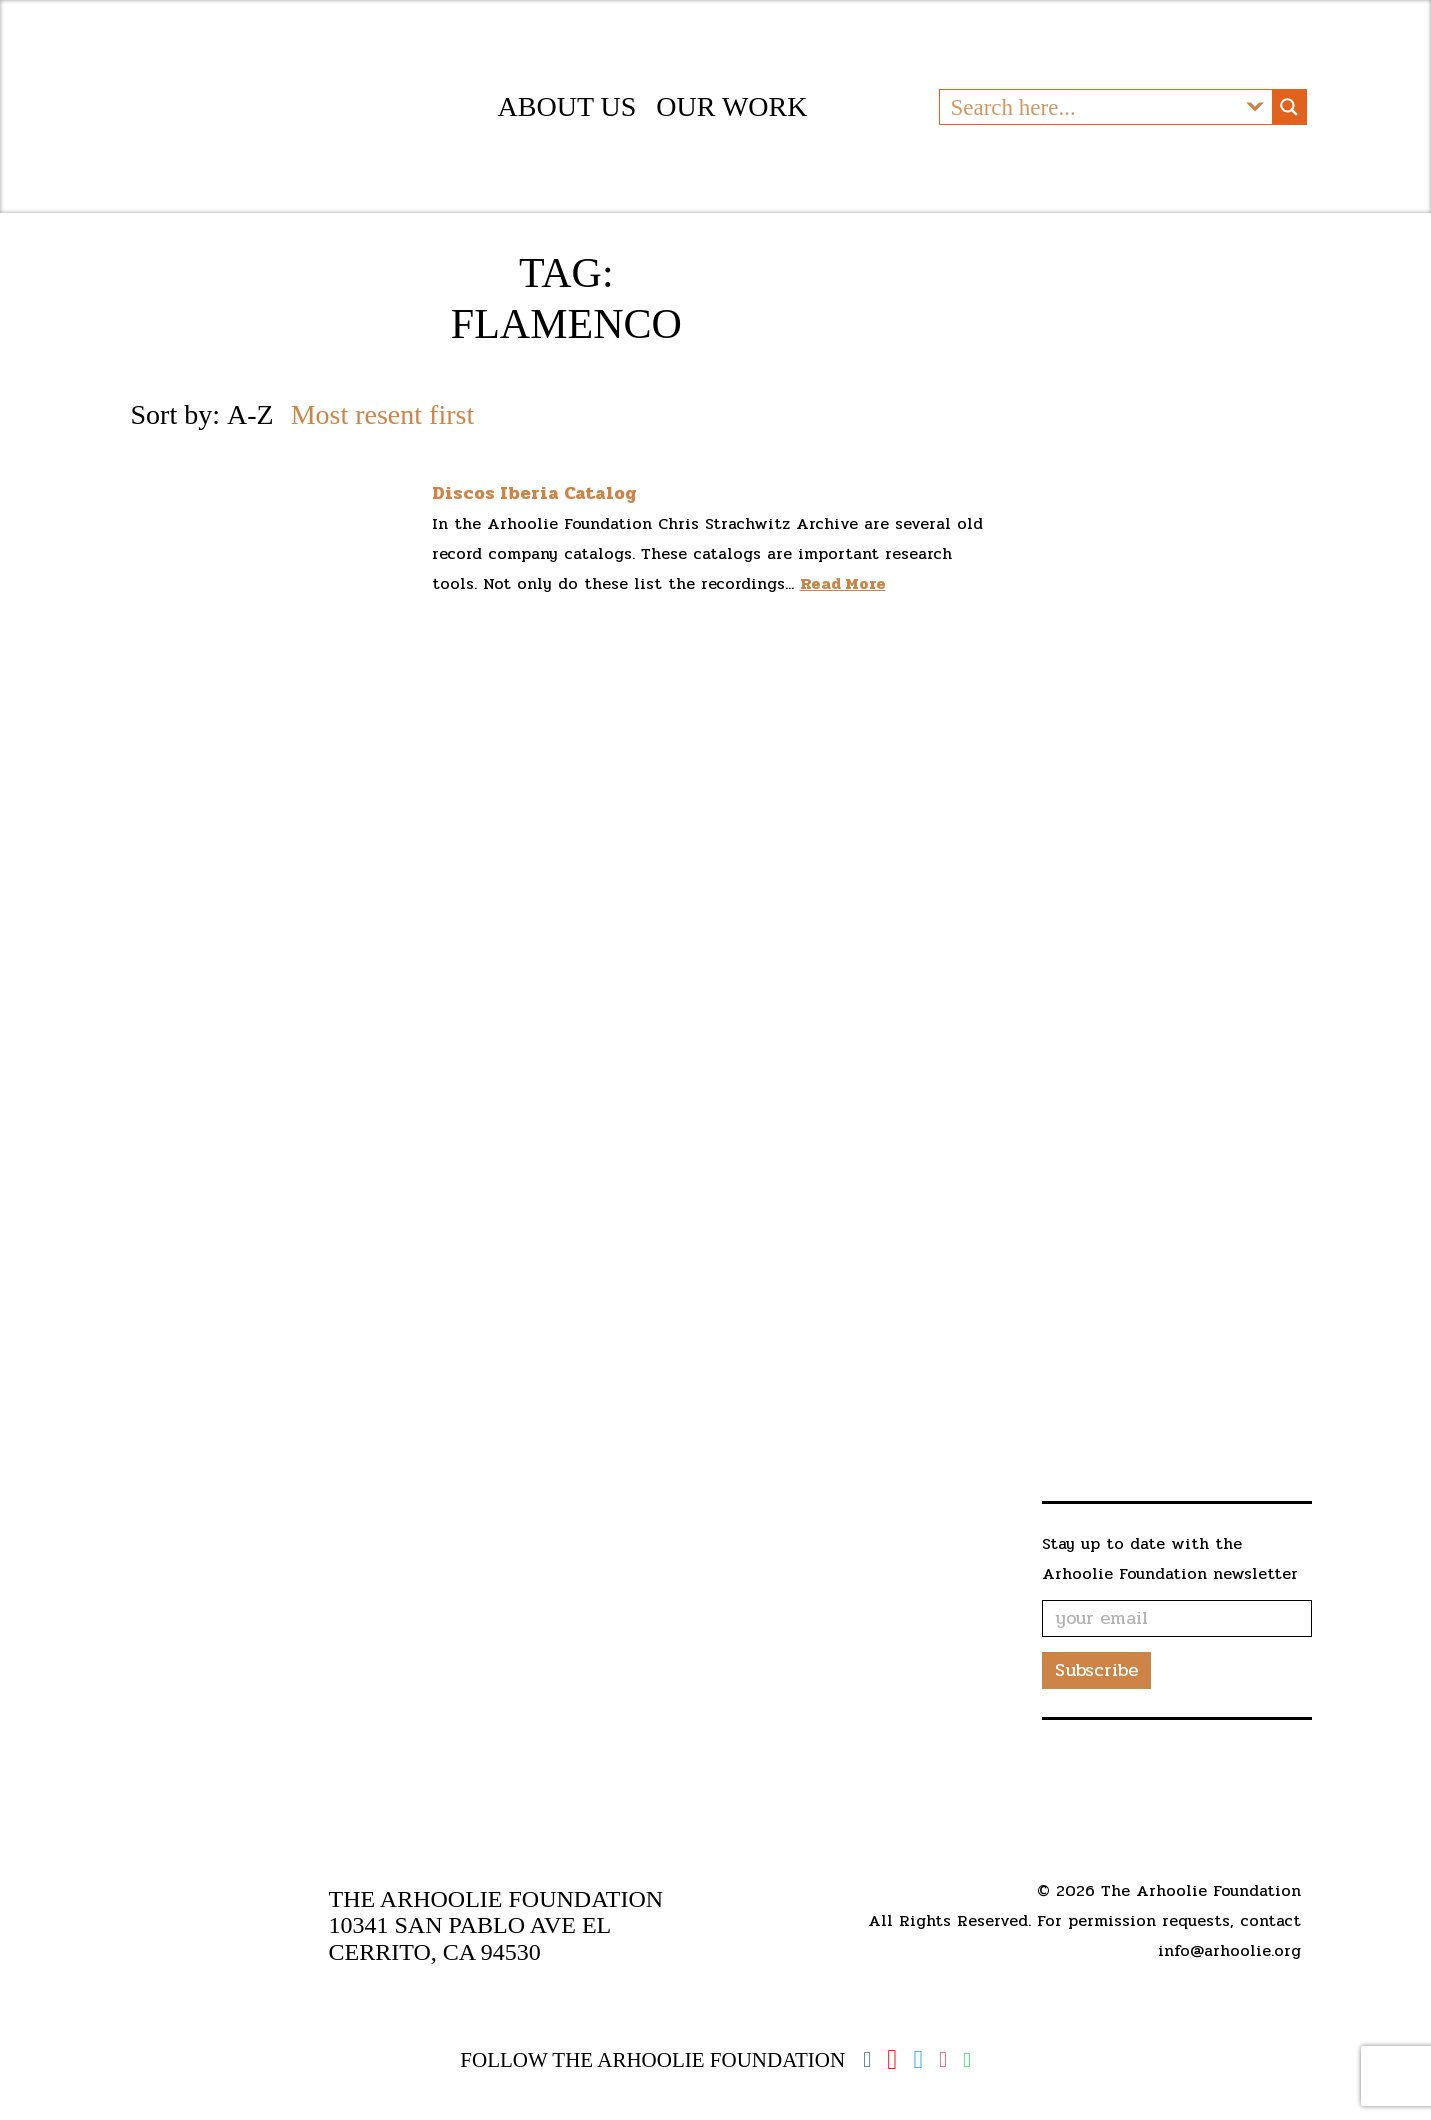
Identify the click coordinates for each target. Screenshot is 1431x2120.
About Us (567, 114)
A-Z (250, 431)
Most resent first (383, 431)
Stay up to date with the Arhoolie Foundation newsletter (1170, 1575)
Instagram (943, 2060)
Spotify (967, 2060)
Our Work (731, 114)
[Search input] (1090, 115)
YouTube (892, 2060)
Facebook (867, 2060)
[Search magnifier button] (1289, 115)
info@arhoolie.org (1229, 1950)
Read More (843, 600)
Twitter (918, 2060)
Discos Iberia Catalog (534, 509)
